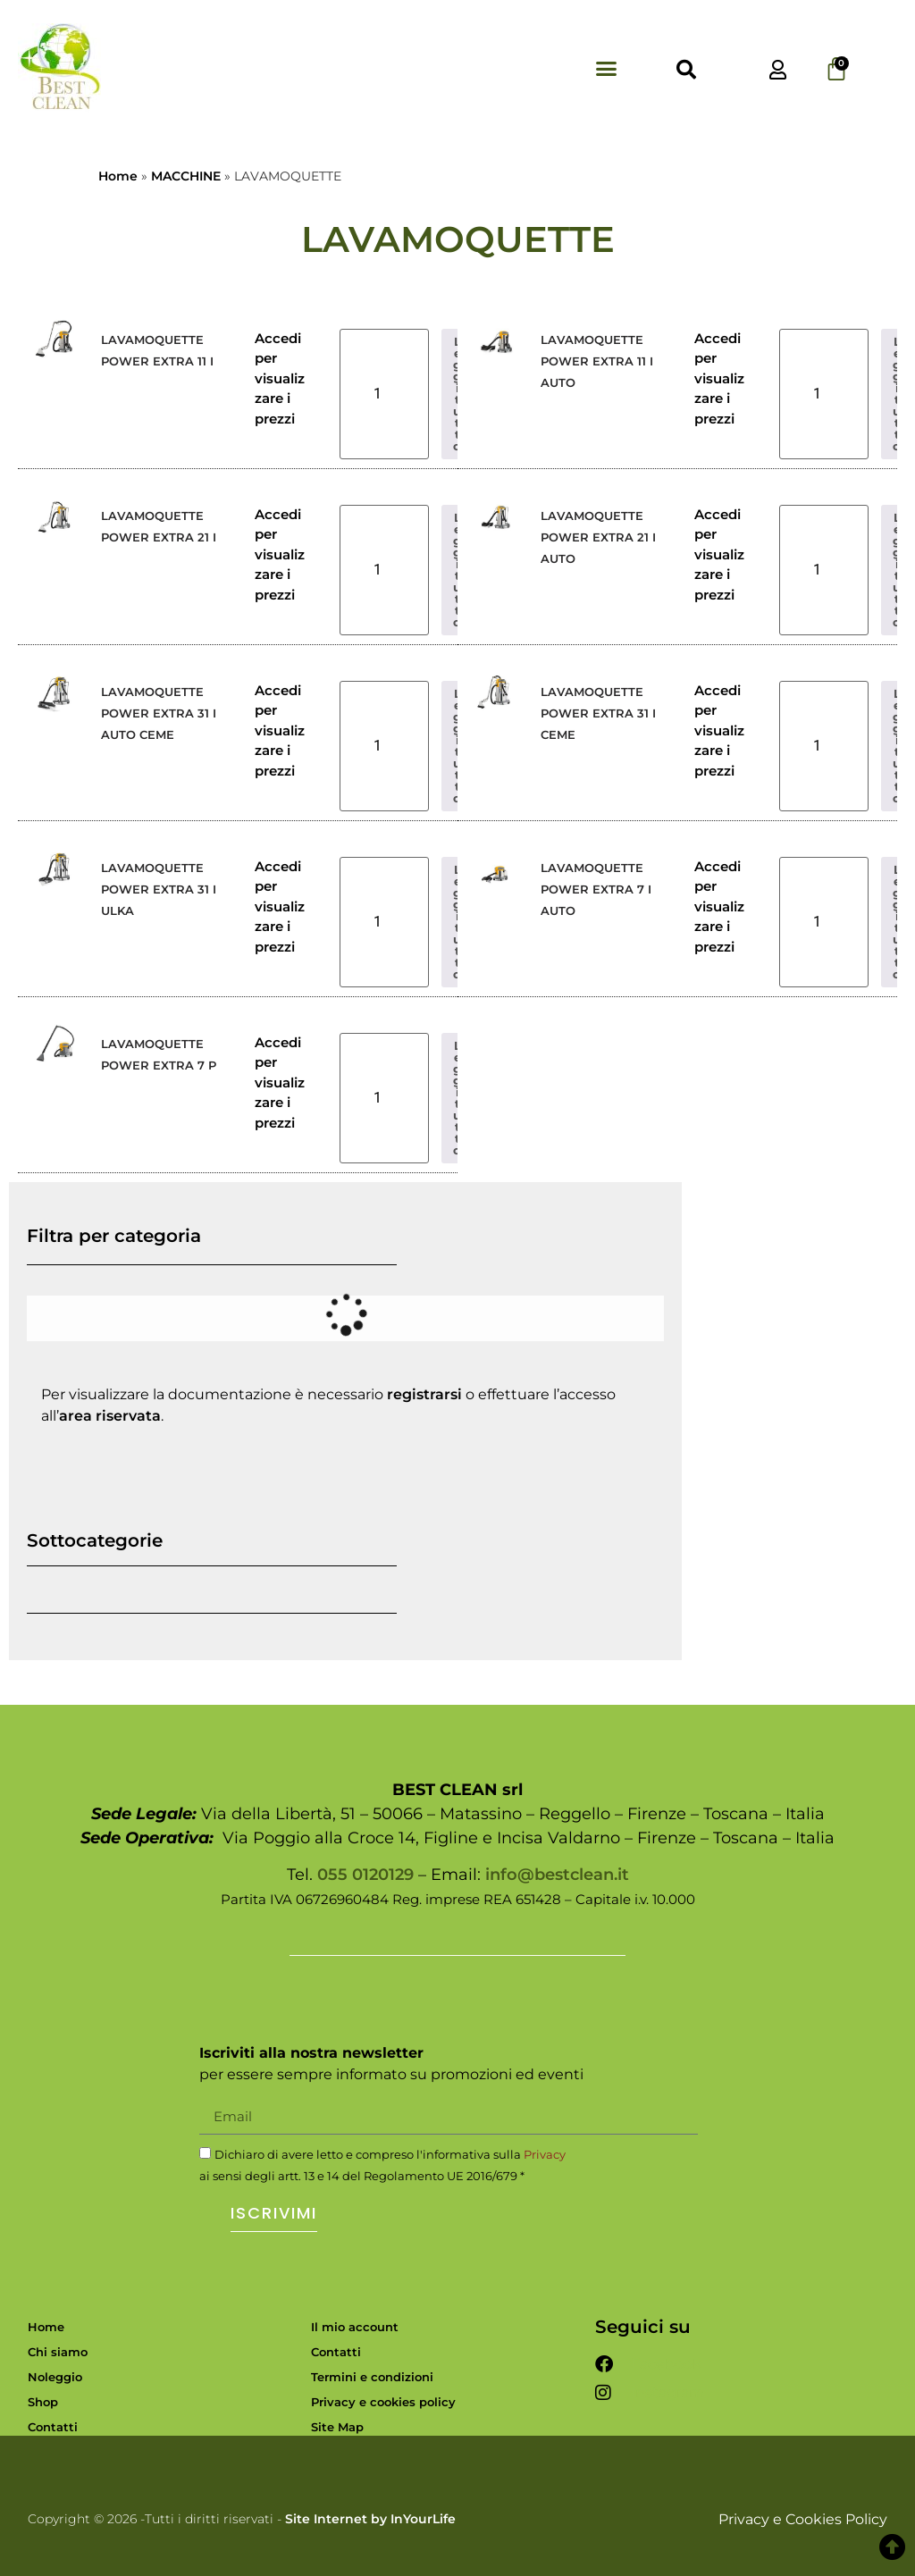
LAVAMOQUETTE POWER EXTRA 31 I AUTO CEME (158, 713)
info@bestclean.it (557, 1874)
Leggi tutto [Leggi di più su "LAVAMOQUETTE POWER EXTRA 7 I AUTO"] (897, 921)
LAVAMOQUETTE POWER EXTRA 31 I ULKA (158, 889)
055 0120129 (365, 1874)
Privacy (545, 2154)
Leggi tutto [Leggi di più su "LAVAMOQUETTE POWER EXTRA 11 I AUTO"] (897, 393)
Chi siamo (58, 2352)
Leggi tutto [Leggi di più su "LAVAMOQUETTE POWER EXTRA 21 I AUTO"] (897, 569)
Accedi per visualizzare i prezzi (280, 378)
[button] (606, 68)
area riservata (110, 1415)
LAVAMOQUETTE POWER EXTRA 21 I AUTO (598, 537)
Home (118, 176)
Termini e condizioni (372, 2377)
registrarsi (424, 1394)
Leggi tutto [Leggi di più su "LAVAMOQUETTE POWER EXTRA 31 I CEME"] (897, 745)
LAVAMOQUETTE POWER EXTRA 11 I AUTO (597, 361)
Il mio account (355, 2327)
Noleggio (55, 2377)
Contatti (53, 2427)
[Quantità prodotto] (384, 394)
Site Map (337, 2427)
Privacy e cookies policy (383, 2402)
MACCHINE (186, 176)
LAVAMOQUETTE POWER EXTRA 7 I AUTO (596, 889)
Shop (43, 2402)
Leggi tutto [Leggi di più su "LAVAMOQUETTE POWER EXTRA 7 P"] (457, 1097)
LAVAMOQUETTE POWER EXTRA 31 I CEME (598, 713)
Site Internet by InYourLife (370, 2519)
